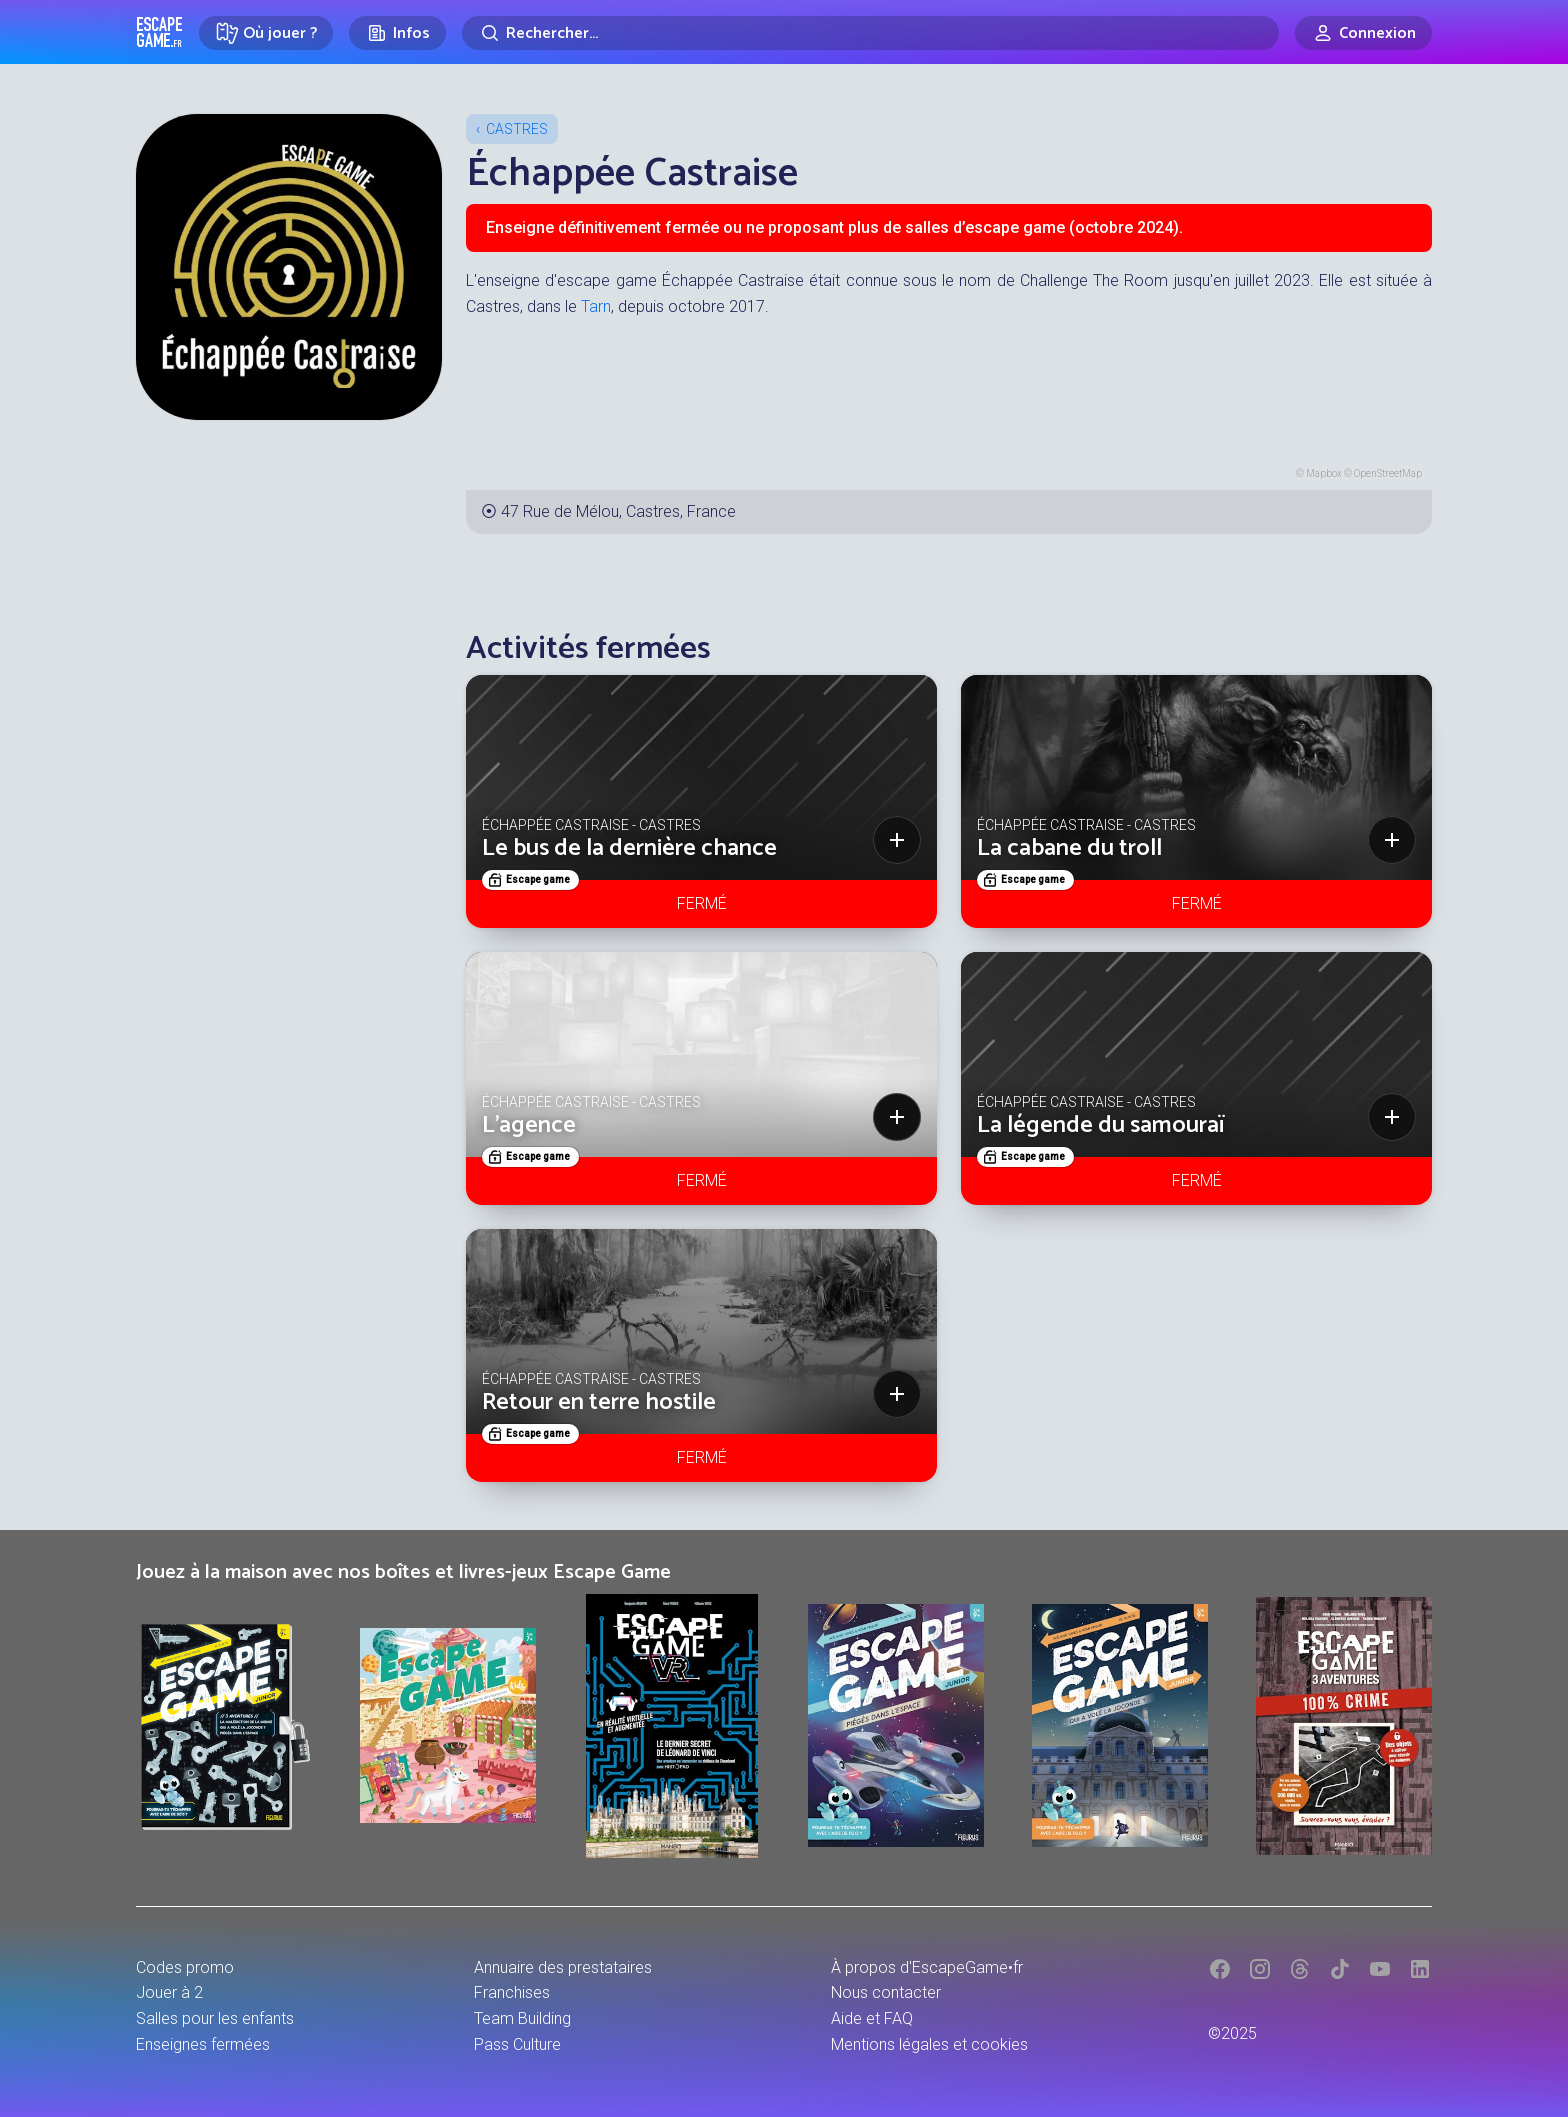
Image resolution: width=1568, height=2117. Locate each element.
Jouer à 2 (169, 1992)
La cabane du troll (1069, 848)
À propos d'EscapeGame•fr (927, 1967)
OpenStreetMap (1388, 473)
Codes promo (185, 1967)
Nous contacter (886, 1992)
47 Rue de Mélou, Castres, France (618, 511)
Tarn (596, 306)
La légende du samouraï (1101, 1125)
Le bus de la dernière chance (629, 848)
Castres (517, 129)
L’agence (529, 1125)
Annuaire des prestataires (563, 1967)
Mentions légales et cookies (929, 2044)
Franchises (512, 1992)
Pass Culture (517, 2044)
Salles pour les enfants (215, 2018)
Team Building (522, 2018)
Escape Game (159, 32)
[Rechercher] (870, 33)
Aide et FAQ (872, 2018)
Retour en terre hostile (599, 1402)
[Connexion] (1363, 33)
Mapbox (1324, 473)
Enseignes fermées (203, 2044)
